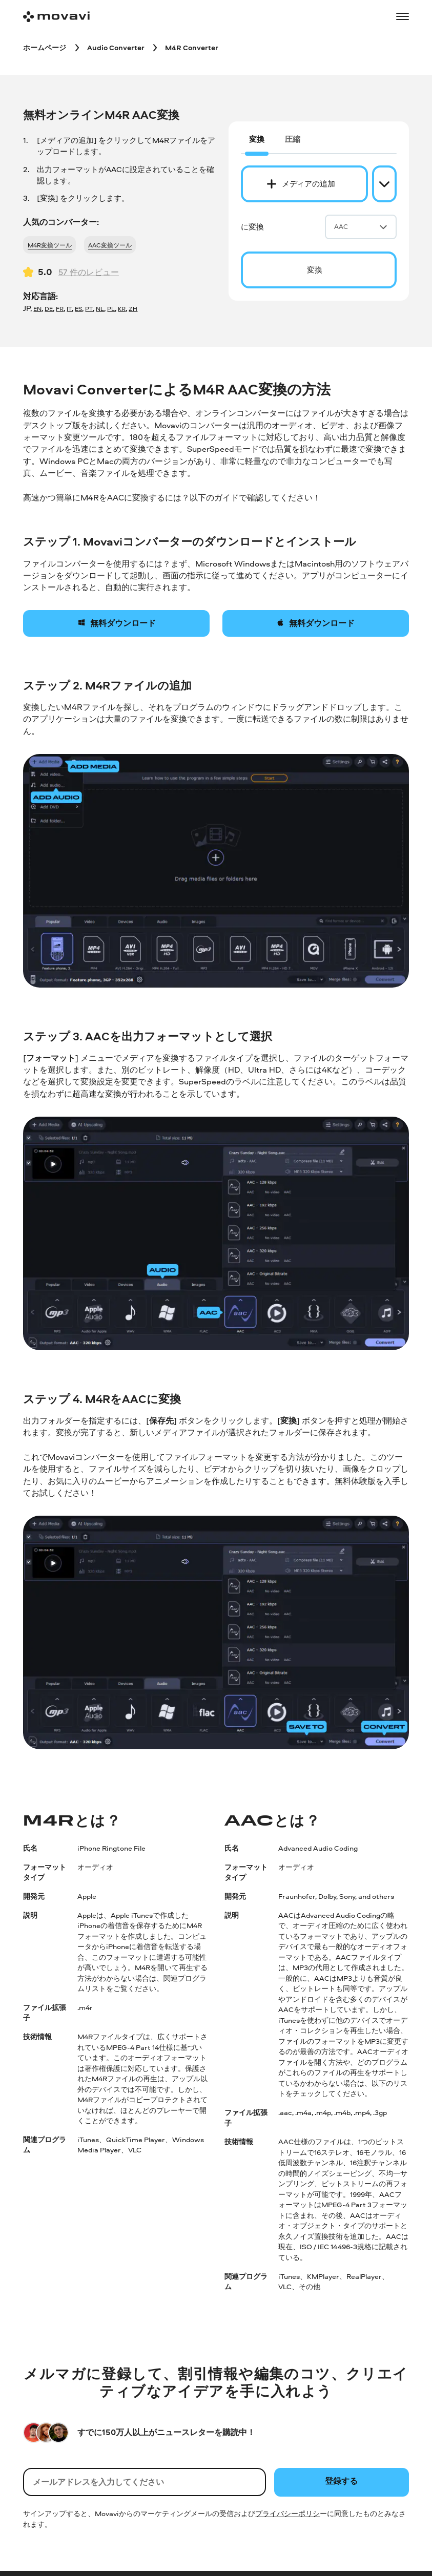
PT (89, 308)
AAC (360, 226)
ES (78, 308)
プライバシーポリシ (287, 2513)
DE (49, 308)
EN (37, 308)
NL (100, 308)
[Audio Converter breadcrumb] (116, 47)
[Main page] (56, 16)
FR (60, 308)
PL (111, 308)
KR (122, 308)
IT (69, 308)
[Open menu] (402, 16)
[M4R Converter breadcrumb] (191, 47)
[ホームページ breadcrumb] (44, 47)
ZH (133, 308)
